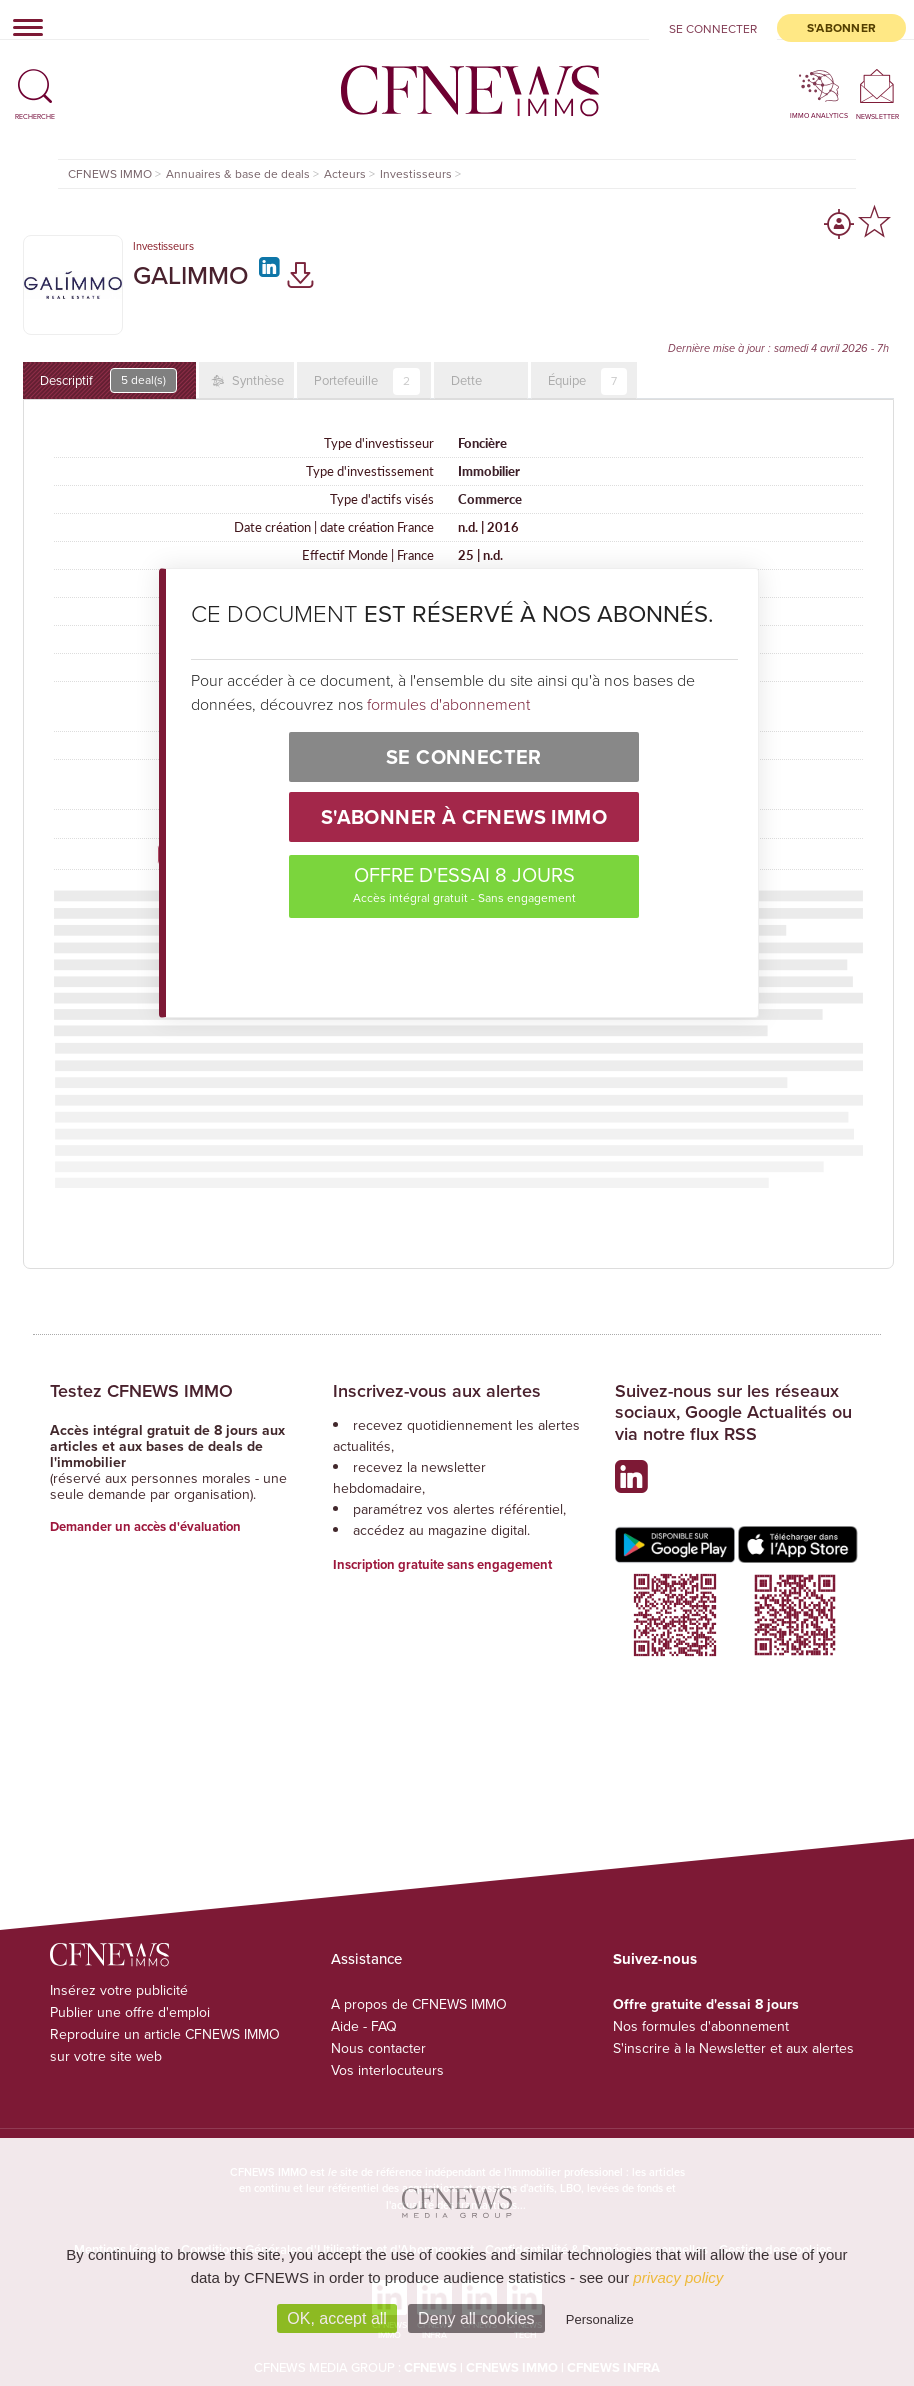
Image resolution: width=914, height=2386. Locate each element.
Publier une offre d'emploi (130, 2012)
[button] (35, 78)
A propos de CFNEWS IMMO (419, 2004)
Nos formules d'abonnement (701, 2026)
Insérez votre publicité (119, 1990)
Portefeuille (367, 381)
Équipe (587, 381)
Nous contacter (378, 2048)
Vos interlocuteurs (387, 2070)
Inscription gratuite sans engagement (442, 1564)
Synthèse (256, 380)
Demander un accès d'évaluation (145, 1526)
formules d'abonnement (448, 704)
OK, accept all (337, 2318)
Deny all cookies (476, 2318)
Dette (466, 380)
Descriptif (108, 380)
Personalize (600, 2319)
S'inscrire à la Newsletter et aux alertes (733, 2048)
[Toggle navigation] (22, 27)
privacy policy (678, 2277)
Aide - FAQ (364, 2026)
